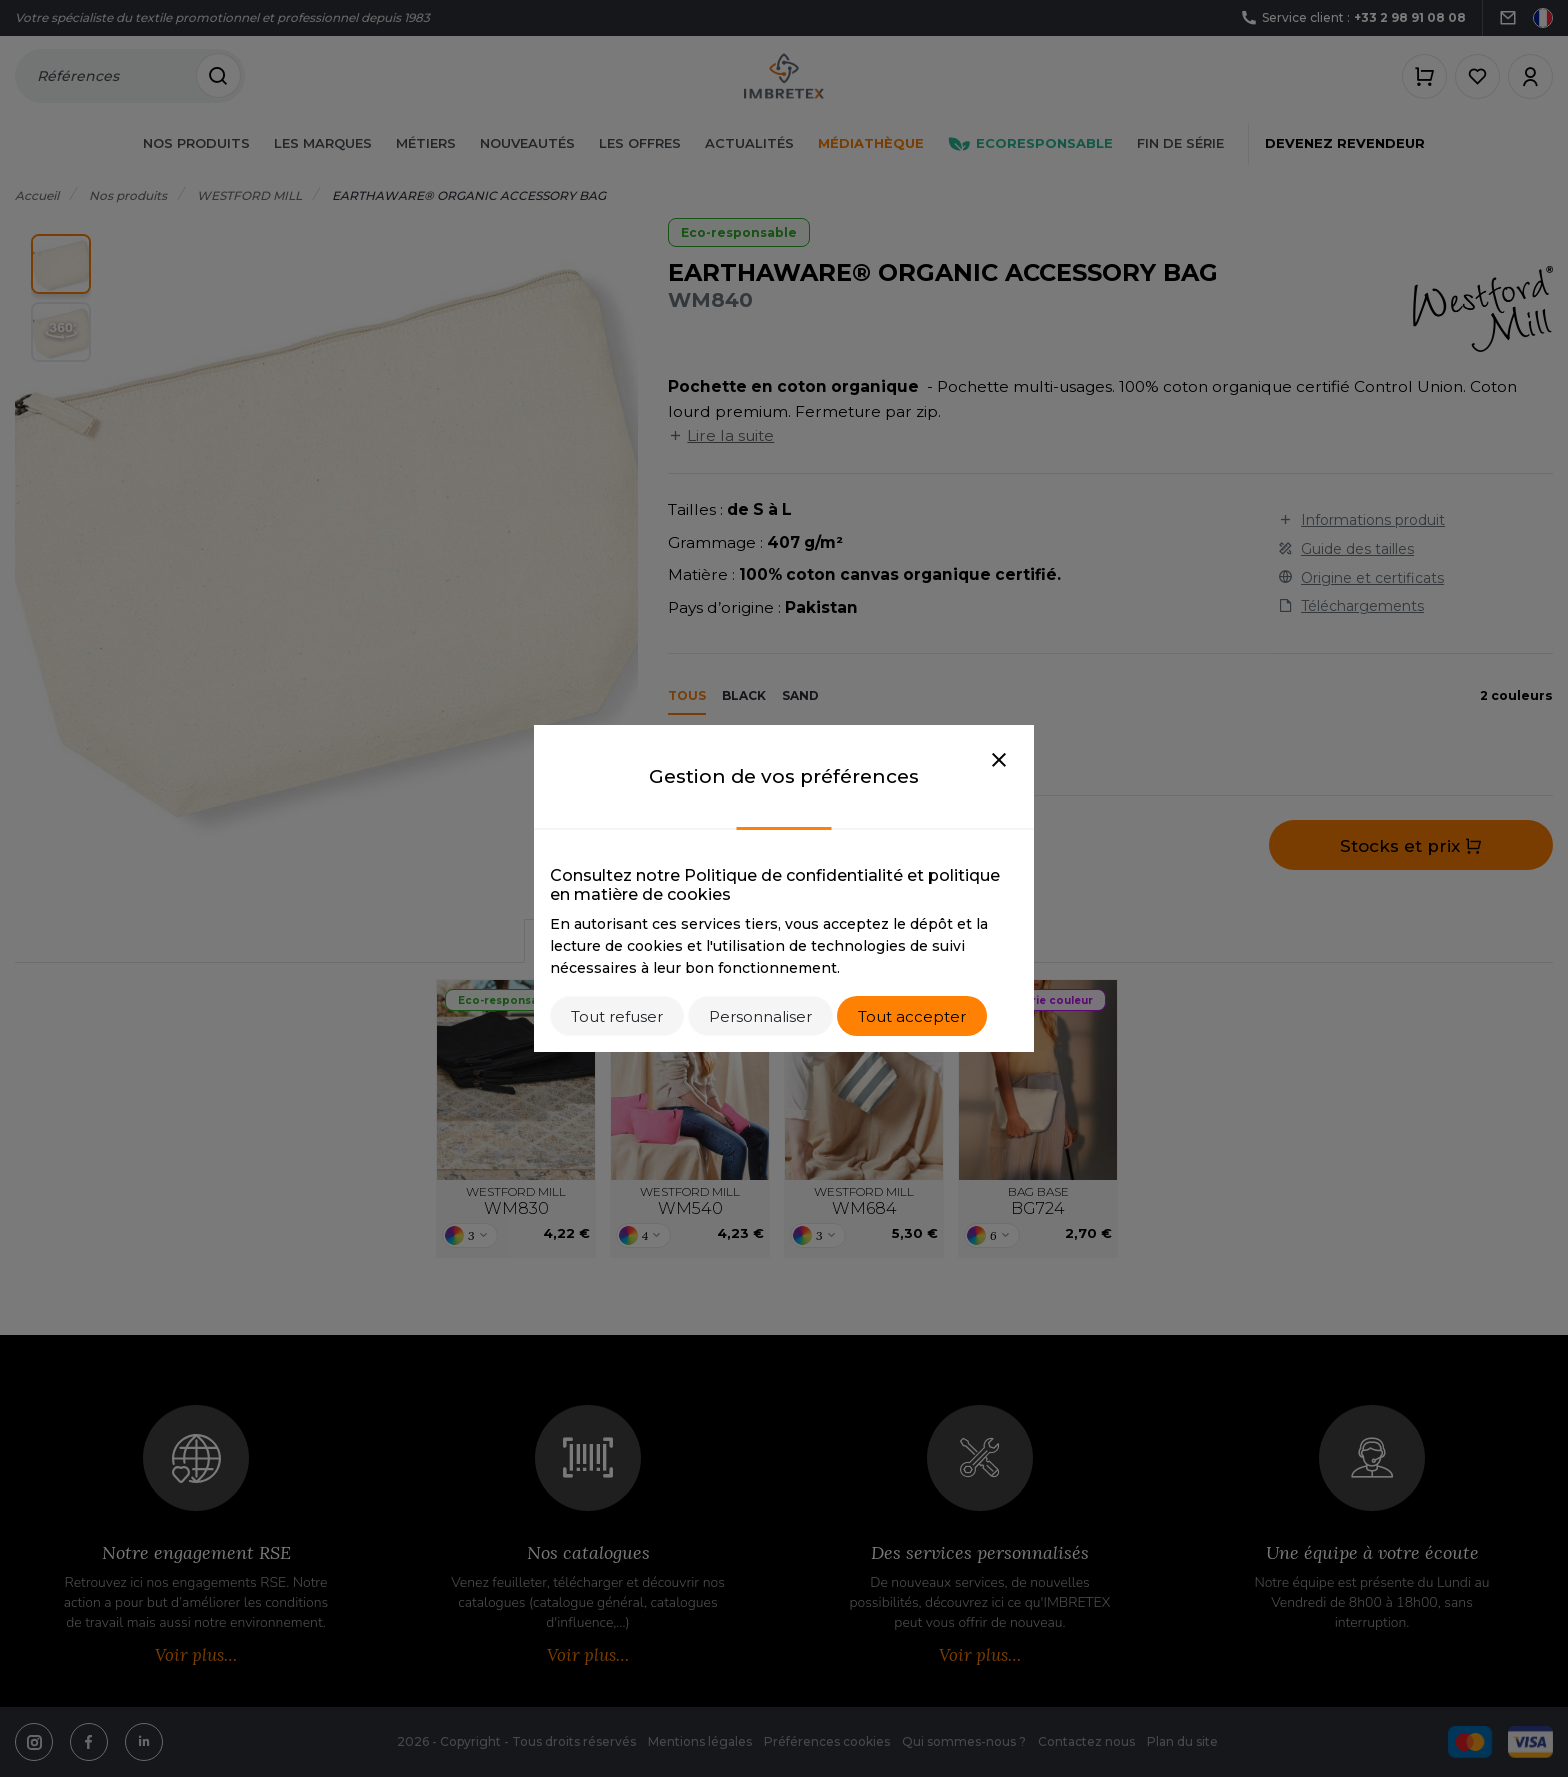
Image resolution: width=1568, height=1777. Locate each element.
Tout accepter (912, 1016)
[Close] (999, 761)
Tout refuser (617, 1016)
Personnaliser (760, 1016)
